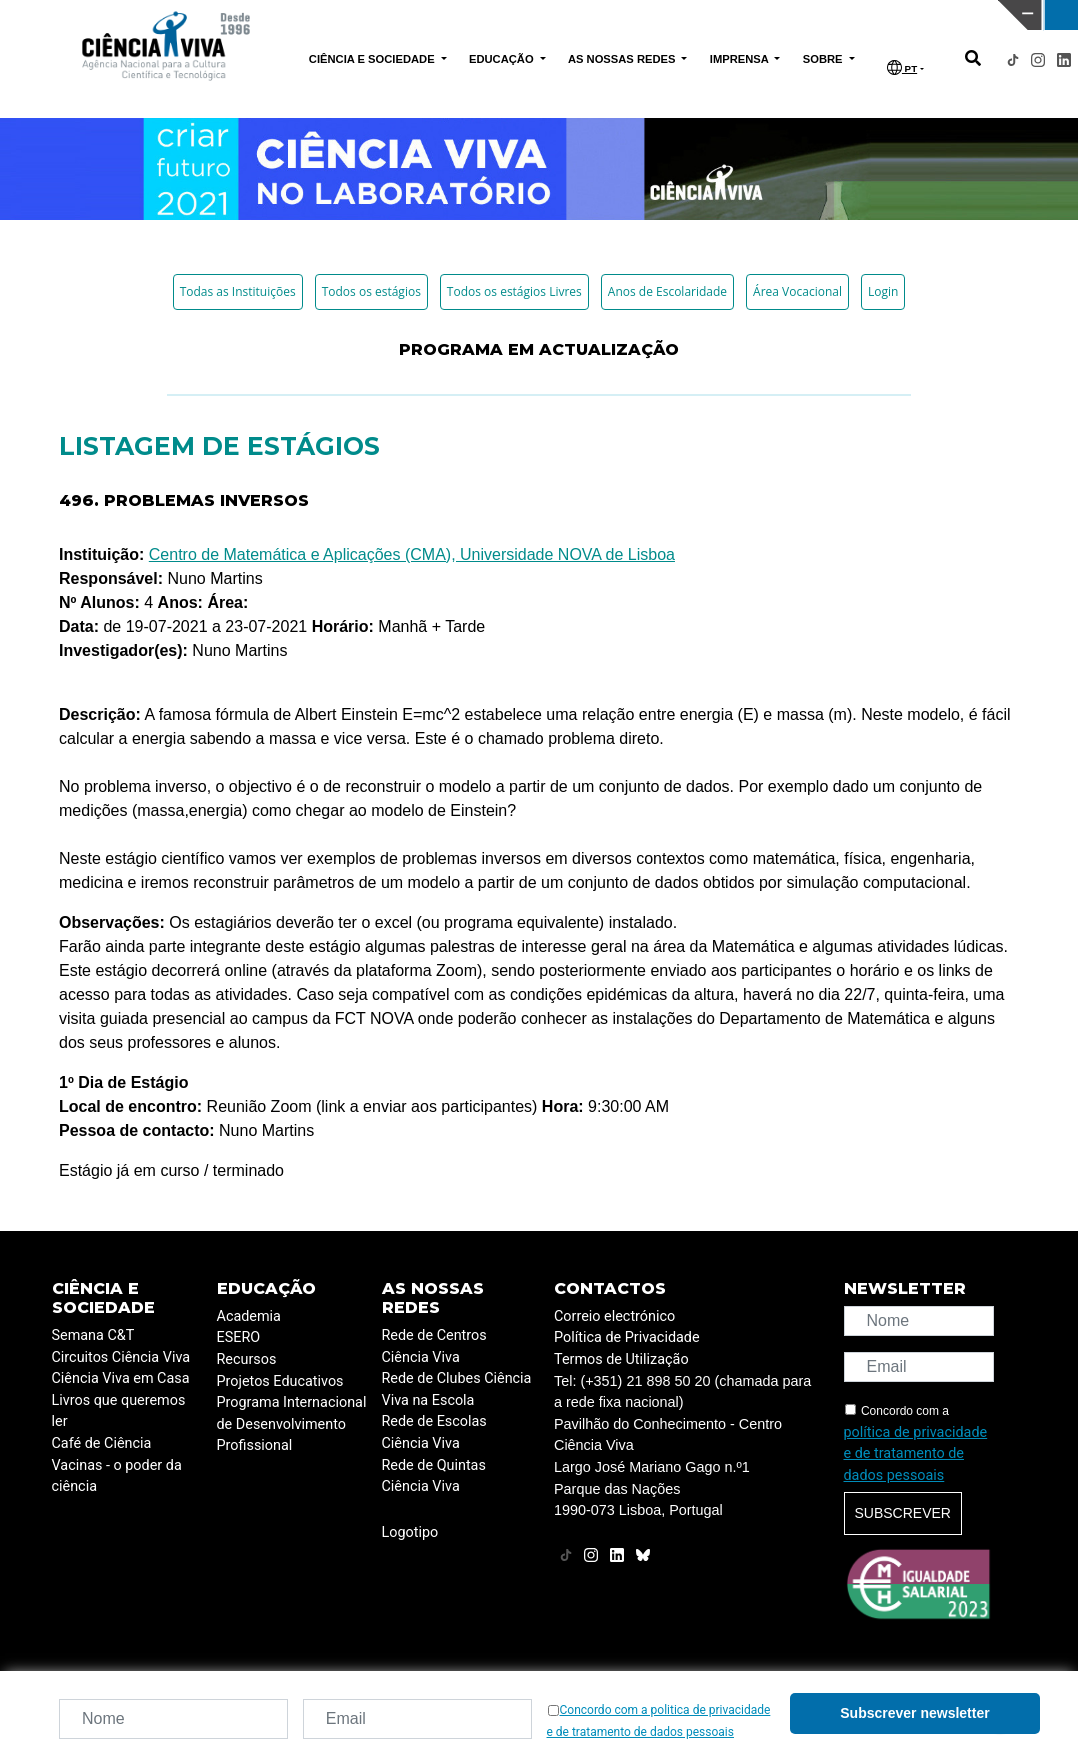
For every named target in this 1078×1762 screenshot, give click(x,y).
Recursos (247, 1359)
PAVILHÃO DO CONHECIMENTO (483, 13)
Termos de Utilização (621, 1359)
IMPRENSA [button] (741, 59)
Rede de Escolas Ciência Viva (434, 1432)
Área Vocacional (797, 291)
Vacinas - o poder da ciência (117, 1476)
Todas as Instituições (238, 291)
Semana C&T (93, 1335)
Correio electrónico (614, 1316)
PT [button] (902, 67)
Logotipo (410, 1532)
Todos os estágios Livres (514, 291)
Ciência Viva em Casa (121, 1378)
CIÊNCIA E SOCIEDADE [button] (373, 59)
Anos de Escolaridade (667, 291)
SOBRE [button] (824, 59)
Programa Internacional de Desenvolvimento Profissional (292, 1424)
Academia (249, 1316)
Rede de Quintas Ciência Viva (434, 1476)
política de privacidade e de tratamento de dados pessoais (916, 1454)
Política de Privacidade (627, 1337)
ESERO (239, 1337)
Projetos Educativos (280, 1381)
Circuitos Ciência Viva (121, 1357)
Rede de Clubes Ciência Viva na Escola (457, 1389)
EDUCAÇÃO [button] (503, 59)
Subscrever (903, 1513)
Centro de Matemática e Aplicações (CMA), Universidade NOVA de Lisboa (412, 554)
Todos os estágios (371, 291)
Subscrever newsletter (914, 1713)
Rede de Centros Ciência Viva (434, 1346)
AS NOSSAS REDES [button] (623, 59)
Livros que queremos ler (119, 1411)
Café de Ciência (102, 1443)
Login (883, 291)
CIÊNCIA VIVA (727, 15)
